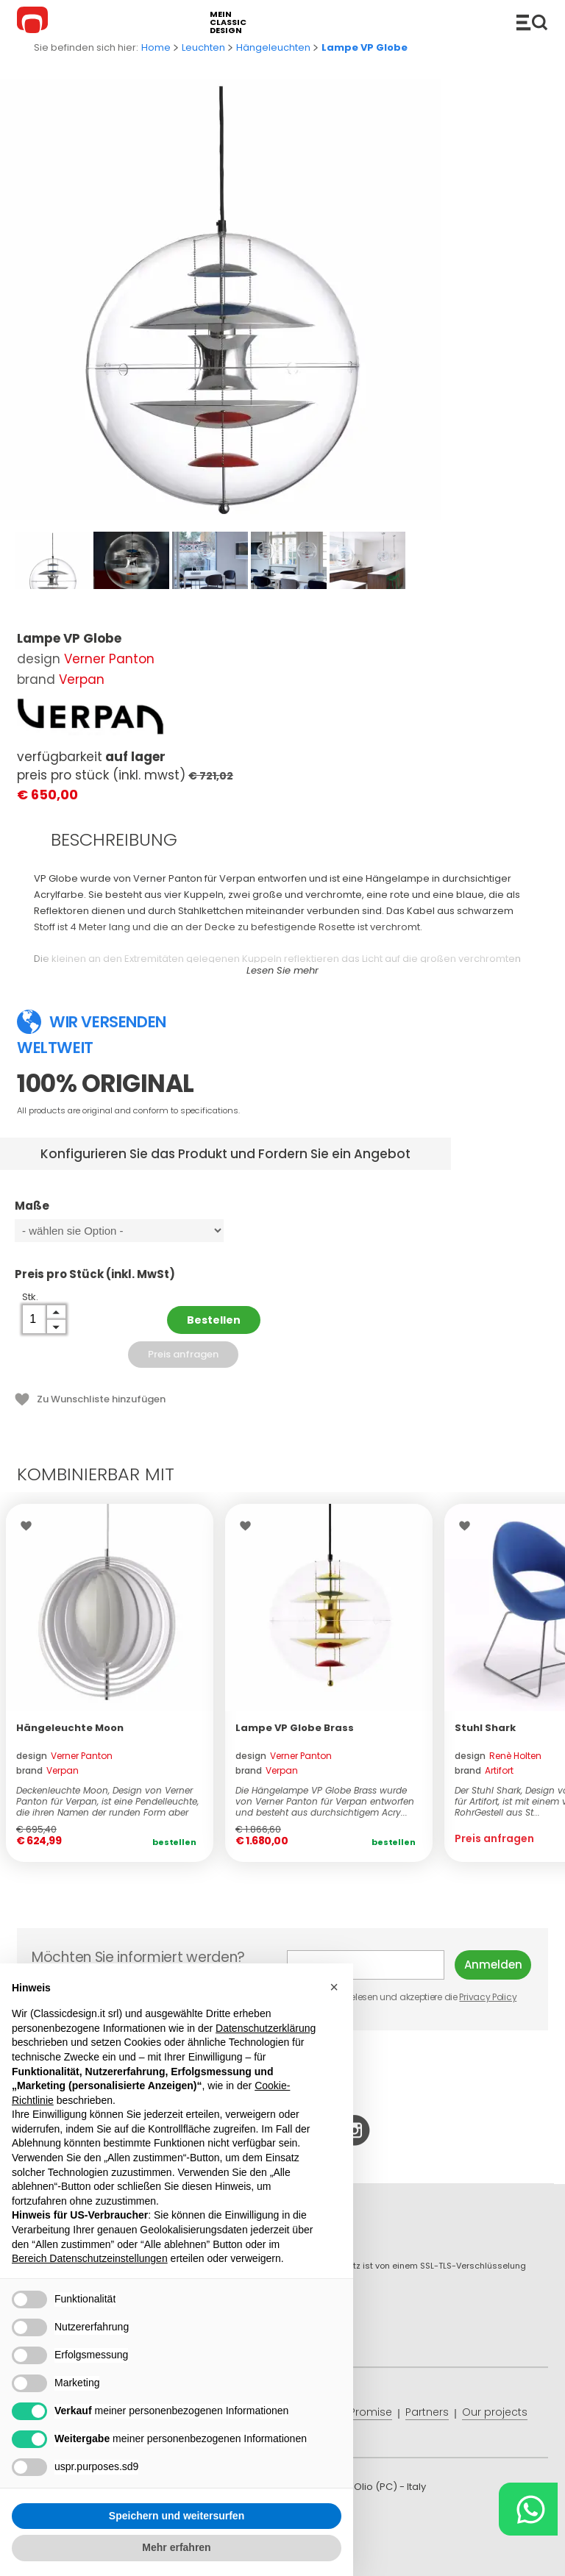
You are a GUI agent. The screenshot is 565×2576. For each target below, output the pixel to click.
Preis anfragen (183, 1354)
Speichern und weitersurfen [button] (176, 2516)
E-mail (366, 1965)
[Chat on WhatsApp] (528, 2509)
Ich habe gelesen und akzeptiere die (403, 1997)
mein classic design (228, 22)
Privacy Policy (487, 1997)
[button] (334, 1987)
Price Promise (356, 2412)
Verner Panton (109, 659)
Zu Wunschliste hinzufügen (101, 1399)
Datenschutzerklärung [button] (266, 2028)
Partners (427, 2412)
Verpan (81, 679)
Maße (141, 1212)
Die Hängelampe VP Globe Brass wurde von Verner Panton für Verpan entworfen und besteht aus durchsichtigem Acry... (324, 1801)
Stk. (30, 1297)
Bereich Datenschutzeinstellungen (90, 2258)
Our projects (494, 2412)
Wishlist (30, 1526)
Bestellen (214, 1320)
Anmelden (493, 1964)
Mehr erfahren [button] (176, 2547)
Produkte (532, 22)
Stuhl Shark (485, 1728)
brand (47, 1770)
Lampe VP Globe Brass (294, 1728)
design (64, 1755)
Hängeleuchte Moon (70, 1728)
